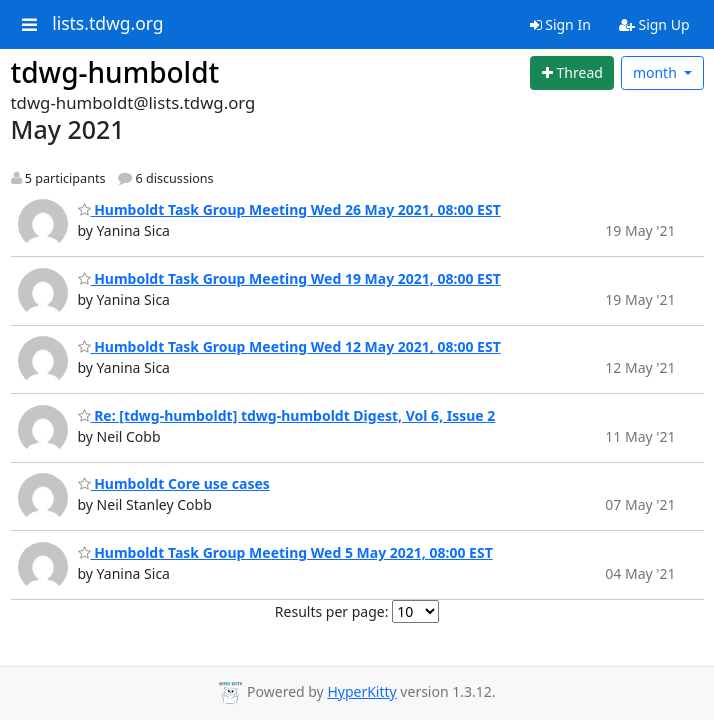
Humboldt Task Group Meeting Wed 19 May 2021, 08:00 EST (289, 278)
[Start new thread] (572, 73)
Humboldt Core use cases (174, 483)
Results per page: (332, 611)
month (657, 72)
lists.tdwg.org (108, 24)
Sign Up (654, 24)
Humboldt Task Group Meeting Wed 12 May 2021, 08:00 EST (289, 346)
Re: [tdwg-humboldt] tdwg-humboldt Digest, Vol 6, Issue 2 (287, 415)
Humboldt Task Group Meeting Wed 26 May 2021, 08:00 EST (289, 209)
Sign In (560, 24)
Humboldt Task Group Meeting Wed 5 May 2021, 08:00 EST (285, 552)
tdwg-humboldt (115, 72)
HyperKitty (361, 691)
